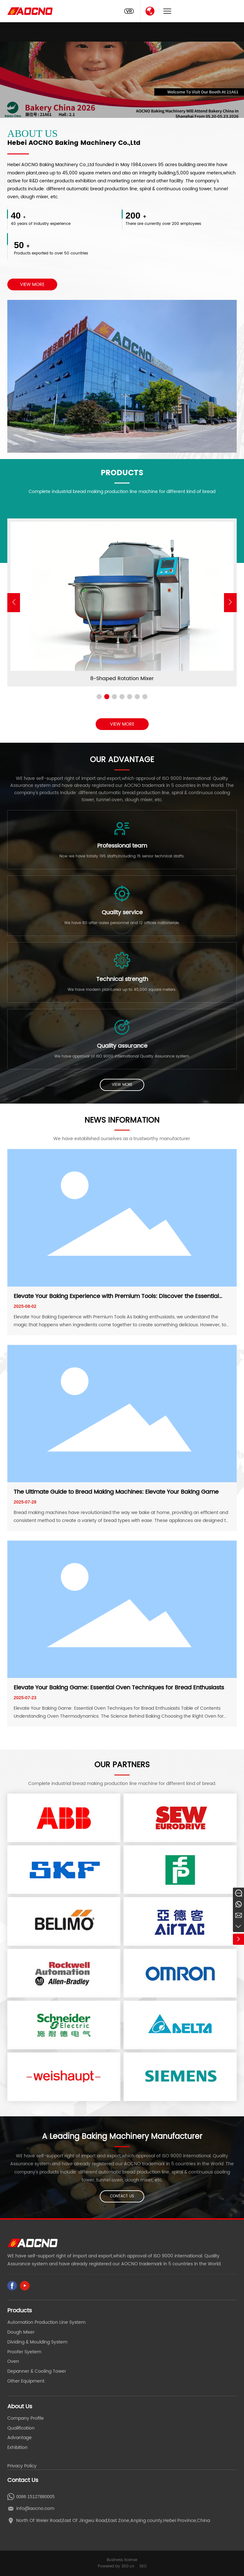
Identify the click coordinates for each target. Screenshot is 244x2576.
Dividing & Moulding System (37, 2342)
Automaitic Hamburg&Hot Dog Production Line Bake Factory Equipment (122, 678)
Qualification (21, 2428)
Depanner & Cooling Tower (36, 2371)
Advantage (19, 2437)
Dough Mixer (21, 2332)
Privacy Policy (22, 2466)
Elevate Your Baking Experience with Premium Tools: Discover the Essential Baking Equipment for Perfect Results (116, 1300)
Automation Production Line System (46, 2322)
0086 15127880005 (35, 2496)
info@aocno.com (35, 2508)
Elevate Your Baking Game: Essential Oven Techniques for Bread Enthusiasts (119, 1687)
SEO (142, 2566)
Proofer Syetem (24, 2352)
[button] (230, 602)
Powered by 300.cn (116, 2566)
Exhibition (17, 2447)
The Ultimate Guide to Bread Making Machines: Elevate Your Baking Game (116, 1492)
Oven (13, 2361)
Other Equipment (25, 2381)
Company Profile (25, 2418)
